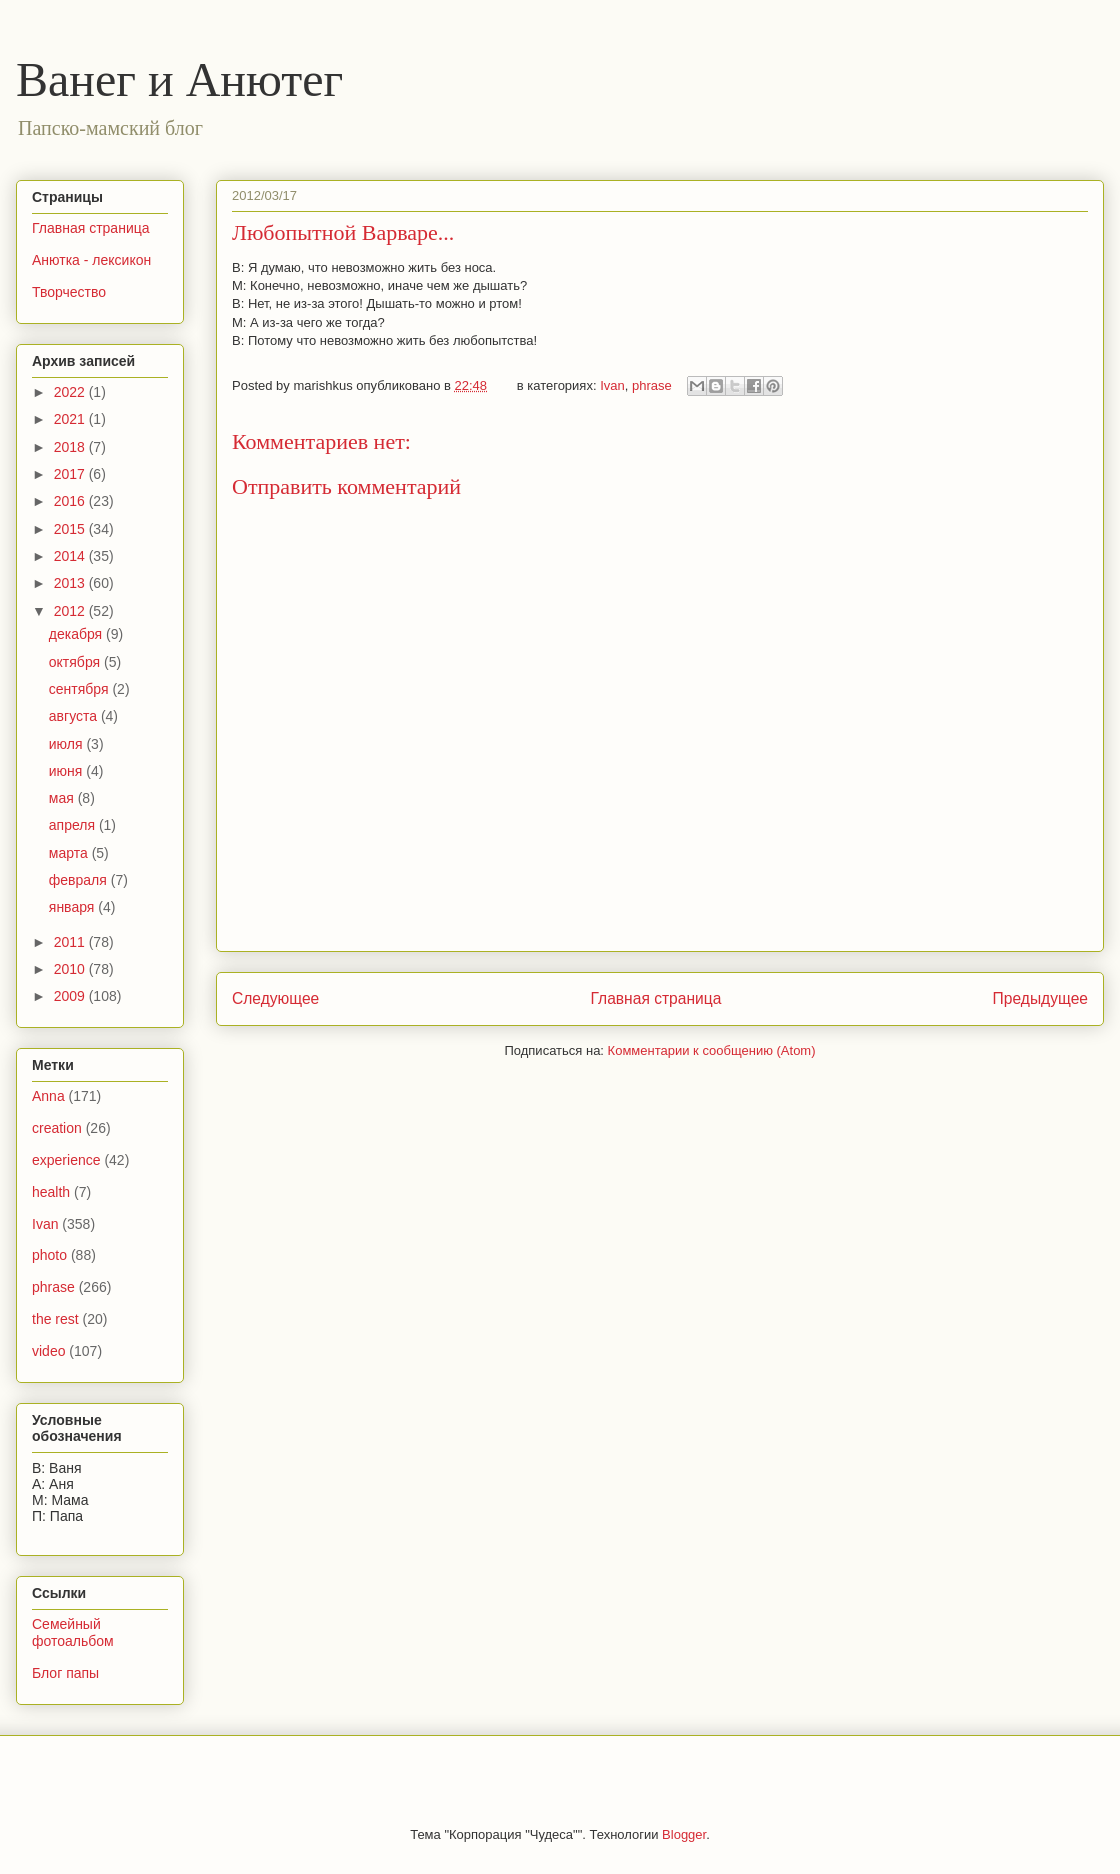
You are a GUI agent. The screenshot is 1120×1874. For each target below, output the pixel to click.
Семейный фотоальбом (73, 1632)
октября (76, 662)
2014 (71, 556)
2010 (71, 969)
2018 (71, 447)
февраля (80, 880)
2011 (71, 942)
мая (63, 798)
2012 (71, 611)
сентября (81, 689)
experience (66, 1160)
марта (70, 853)
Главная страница (655, 998)
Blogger (684, 1834)
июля (68, 744)
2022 (71, 392)
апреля (74, 825)
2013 (71, 583)
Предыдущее (1040, 998)
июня (68, 771)
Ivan (612, 385)
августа (75, 716)
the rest (55, 1319)
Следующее (275, 998)
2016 (71, 501)
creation (57, 1128)
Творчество (69, 292)
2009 (71, 996)
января (73, 907)
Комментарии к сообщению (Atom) (712, 1050)
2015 (71, 529)
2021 (71, 419)
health (51, 1192)
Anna (48, 1096)
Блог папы (65, 1673)
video (48, 1351)
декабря (77, 634)
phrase (652, 385)
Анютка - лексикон (91, 260)
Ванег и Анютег (179, 79)
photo (49, 1255)
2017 (71, 474)
